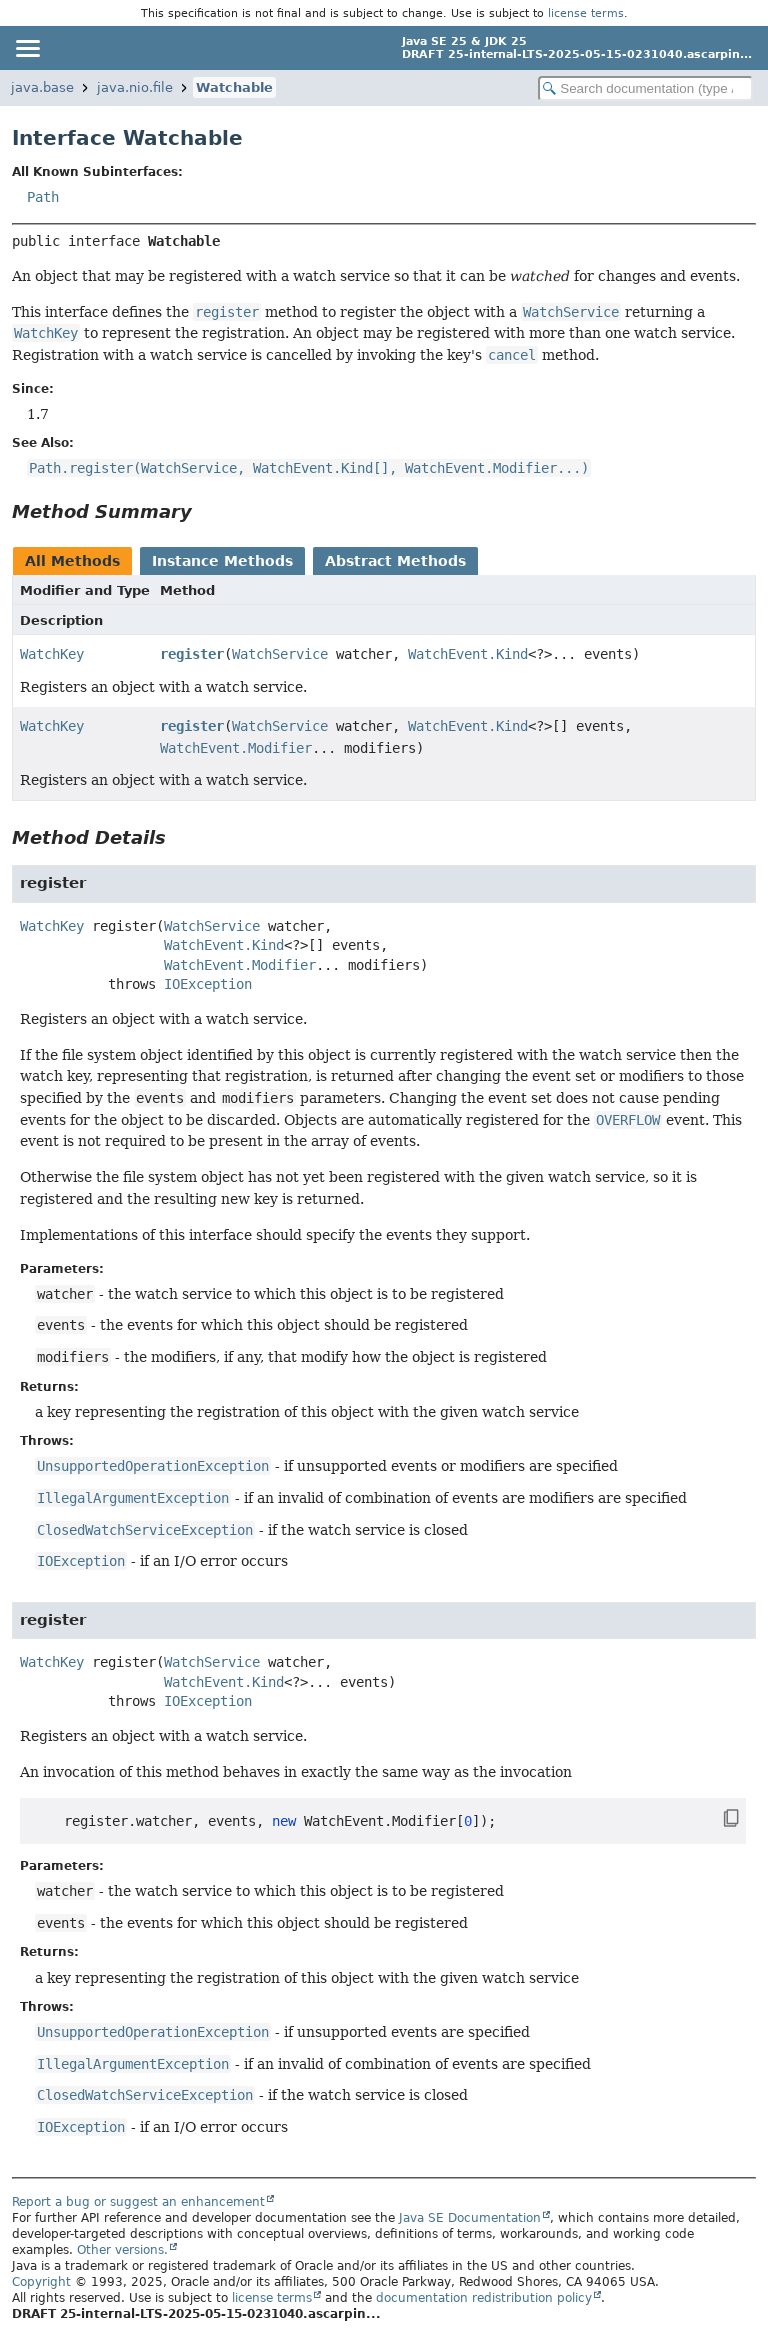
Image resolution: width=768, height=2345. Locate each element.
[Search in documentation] (645, 88)
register (192, 654)
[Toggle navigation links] (27, 48)
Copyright (41, 2282)
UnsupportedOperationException (153, 1466)
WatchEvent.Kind (468, 654)
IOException (208, 984)
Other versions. (122, 2250)
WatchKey (52, 654)
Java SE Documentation (470, 2218)
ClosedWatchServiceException (145, 1530)
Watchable (234, 87)
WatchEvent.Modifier (236, 748)
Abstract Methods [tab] (395, 561)
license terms (586, 13)
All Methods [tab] (72, 561)
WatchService (280, 654)
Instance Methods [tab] (222, 561)
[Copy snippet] (712, 1818)
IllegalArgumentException (133, 1498)
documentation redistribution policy (484, 2298)
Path (43, 197)
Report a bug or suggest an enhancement (138, 2202)
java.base (42, 87)
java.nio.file (135, 87)
